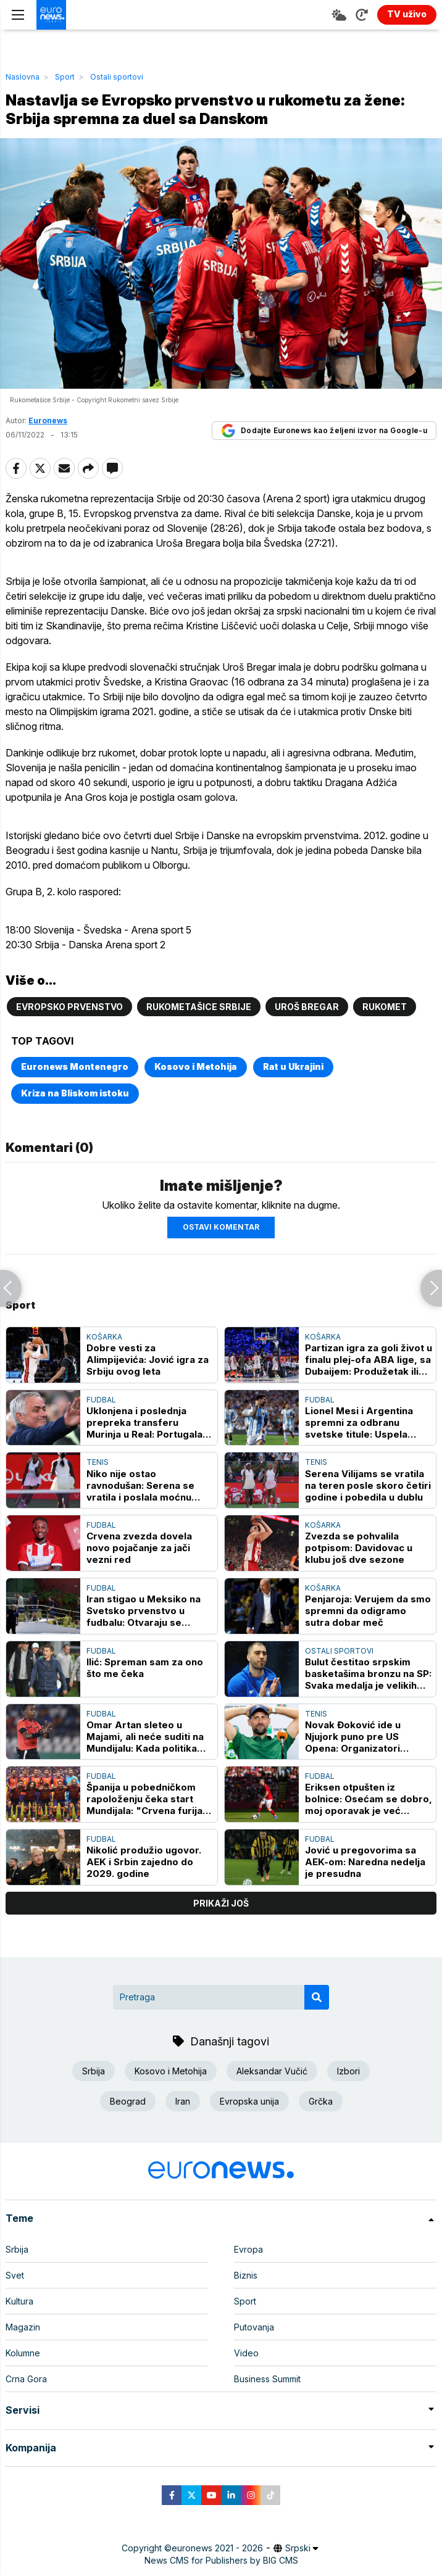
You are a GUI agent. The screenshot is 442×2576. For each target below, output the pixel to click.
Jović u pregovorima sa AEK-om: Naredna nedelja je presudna (365, 1861)
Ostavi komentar (221, 1227)
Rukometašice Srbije (198, 1006)
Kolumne (23, 2353)
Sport (65, 76)
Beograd (128, 2101)
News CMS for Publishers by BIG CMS (221, 2560)
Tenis (97, 1462)
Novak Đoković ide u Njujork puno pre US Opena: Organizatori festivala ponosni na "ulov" (353, 1736)
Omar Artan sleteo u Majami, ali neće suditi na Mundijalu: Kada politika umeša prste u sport (145, 1736)
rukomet (384, 1006)
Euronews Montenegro (74, 1066)
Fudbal (101, 1399)
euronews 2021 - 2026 (217, 2548)
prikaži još (221, 1903)
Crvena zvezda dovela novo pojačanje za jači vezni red (139, 1547)
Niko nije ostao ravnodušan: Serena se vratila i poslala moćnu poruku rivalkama (140, 1485)
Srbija (93, 2071)
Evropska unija (249, 2101)
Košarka (104, 1336)
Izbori (348, 2071)
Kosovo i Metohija (195, 1066)
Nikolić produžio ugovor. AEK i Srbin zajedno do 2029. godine (143, 1861)
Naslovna (23, 76)
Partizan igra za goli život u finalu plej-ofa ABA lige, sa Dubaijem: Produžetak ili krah (368, 1359)
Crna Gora (26, 2379)
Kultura (19, 2301)
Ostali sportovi (116, 76)
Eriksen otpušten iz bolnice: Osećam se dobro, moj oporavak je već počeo (368, 1798)
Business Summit (267, 2379)
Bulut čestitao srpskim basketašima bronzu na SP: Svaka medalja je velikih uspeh (368, 1673)
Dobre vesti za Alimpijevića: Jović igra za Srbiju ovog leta (147, 1359)
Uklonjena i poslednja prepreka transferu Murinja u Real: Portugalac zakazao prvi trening (147, 1422)
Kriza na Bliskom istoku (75, 1093)
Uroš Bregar (307, 1006)
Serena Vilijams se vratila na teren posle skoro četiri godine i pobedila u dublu (368, 1485)
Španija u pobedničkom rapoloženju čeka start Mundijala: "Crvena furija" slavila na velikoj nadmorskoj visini (147, 1798)
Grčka (321, 2101)
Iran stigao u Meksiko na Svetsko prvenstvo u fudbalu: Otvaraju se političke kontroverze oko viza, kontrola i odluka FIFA (149, 1610)
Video (246, 2353)
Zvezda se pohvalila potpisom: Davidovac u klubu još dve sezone (358, 1547)
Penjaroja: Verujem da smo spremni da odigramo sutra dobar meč (368, 1610)
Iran (182, 2101)
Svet (15, 2275)
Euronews (47, 420)
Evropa (248, 2249)
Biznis (245, 2275)
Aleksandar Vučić (271, 2071)
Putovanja (254, 2327)
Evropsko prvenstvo (69, 1006)
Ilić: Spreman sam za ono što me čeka (144, 1667)
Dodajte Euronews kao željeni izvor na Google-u (324, 430)
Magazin (23, 2327)
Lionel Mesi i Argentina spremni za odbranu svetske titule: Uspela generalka (359, 1422)
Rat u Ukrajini (293, 1066)
